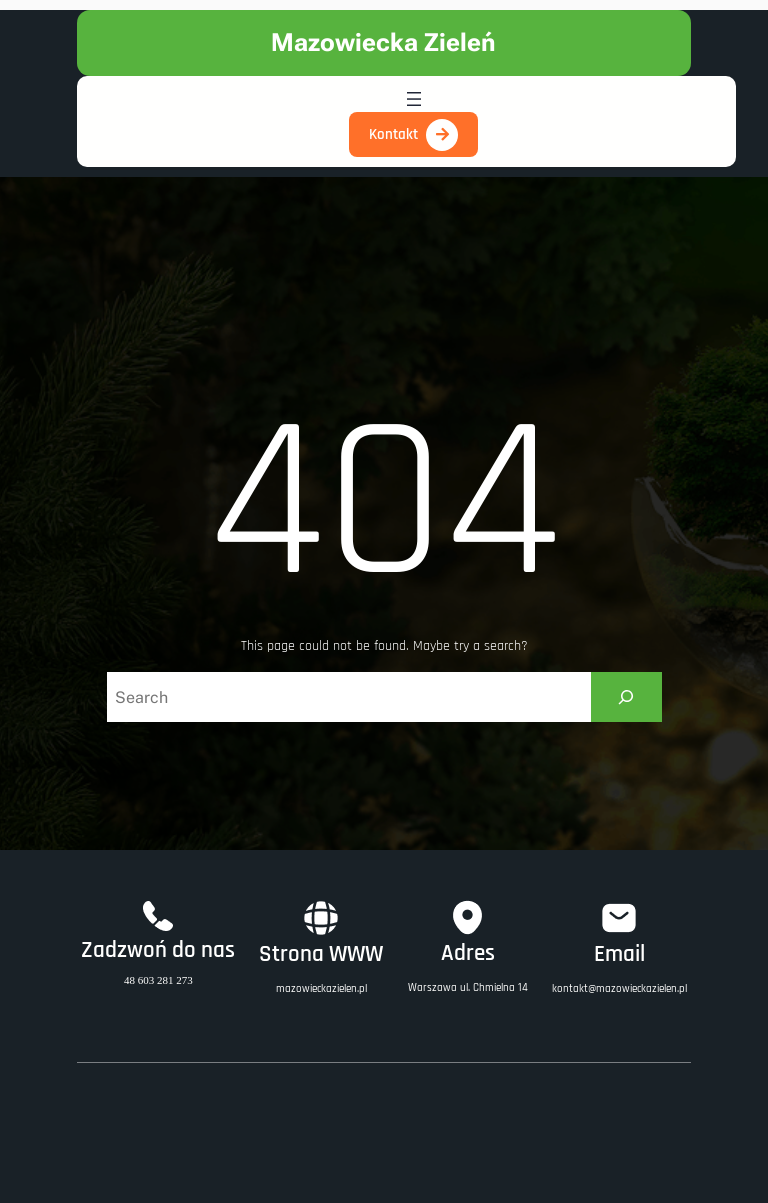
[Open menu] (414, 99)
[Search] (626, 696)
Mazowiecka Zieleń (383, 42)
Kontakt (393, 134)
